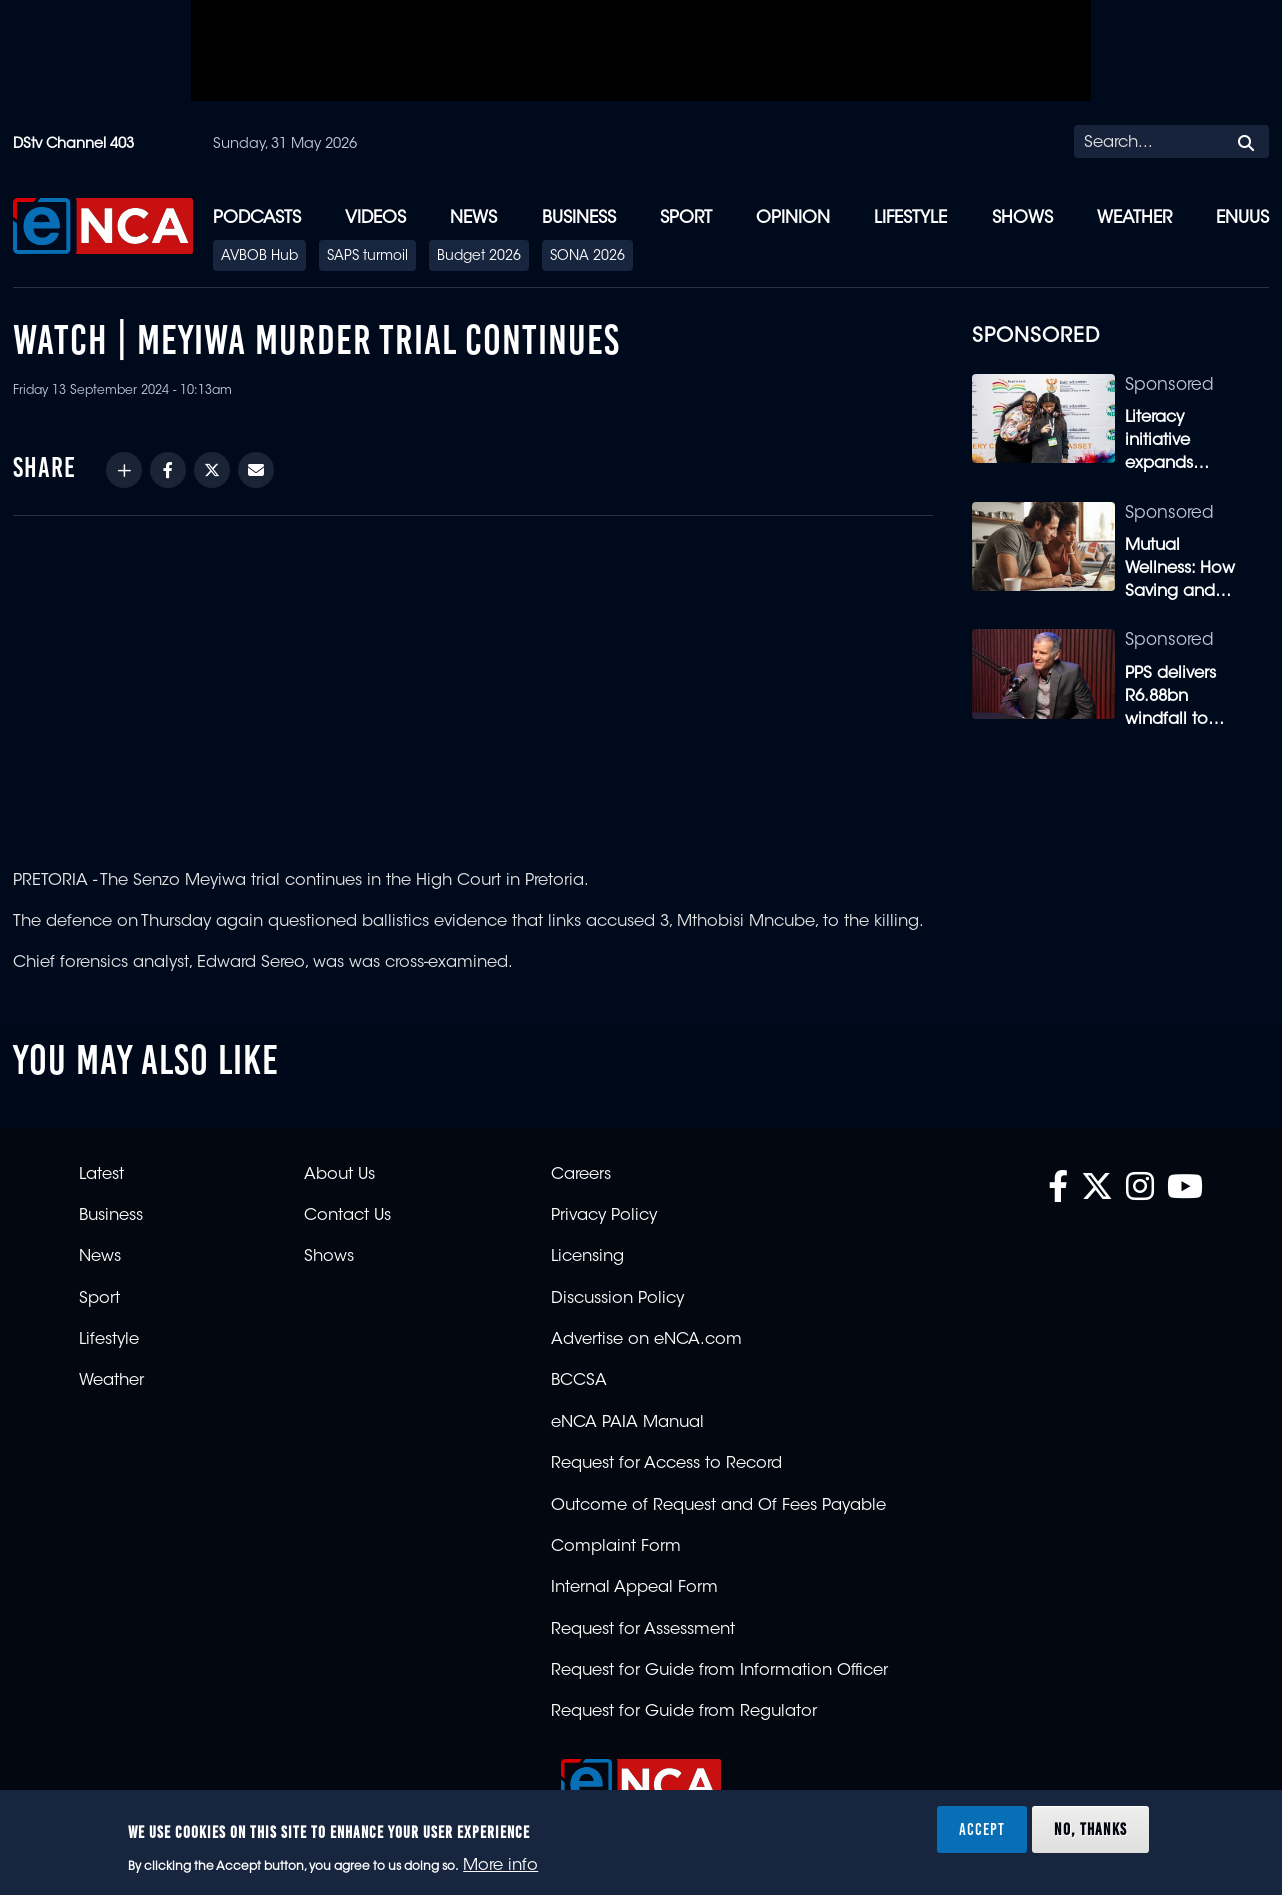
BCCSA (579, 1381)
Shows (1022, 218)
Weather (1134, 218)
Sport (686, 218)
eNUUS (1242, 218)
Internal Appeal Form (634, 1588)
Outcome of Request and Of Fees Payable (718, 1506)
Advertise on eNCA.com (646, 1340)
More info (500, 1866)
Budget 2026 (479, 257)
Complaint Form (616, 1547)
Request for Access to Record (666, 1464)
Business (579, 218)
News (473, 218)
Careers (581, 1175)
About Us (339, 1175)
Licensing (587, 1257)
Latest (101, 1175)
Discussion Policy (617, 1299)
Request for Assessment (643, 1630)
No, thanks (1090, 1829)
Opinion (793, 218)
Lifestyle (910, 218)
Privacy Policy (604, 1216)
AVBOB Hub (259, 257)
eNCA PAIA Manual (627, 1423)
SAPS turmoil (367, 257)
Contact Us (347, 1216)
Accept (982, 1829)
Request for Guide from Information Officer (719, 1671)
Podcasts (257, 218)
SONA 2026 (587, 257)
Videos (375, 218)
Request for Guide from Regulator (684, 1712)
